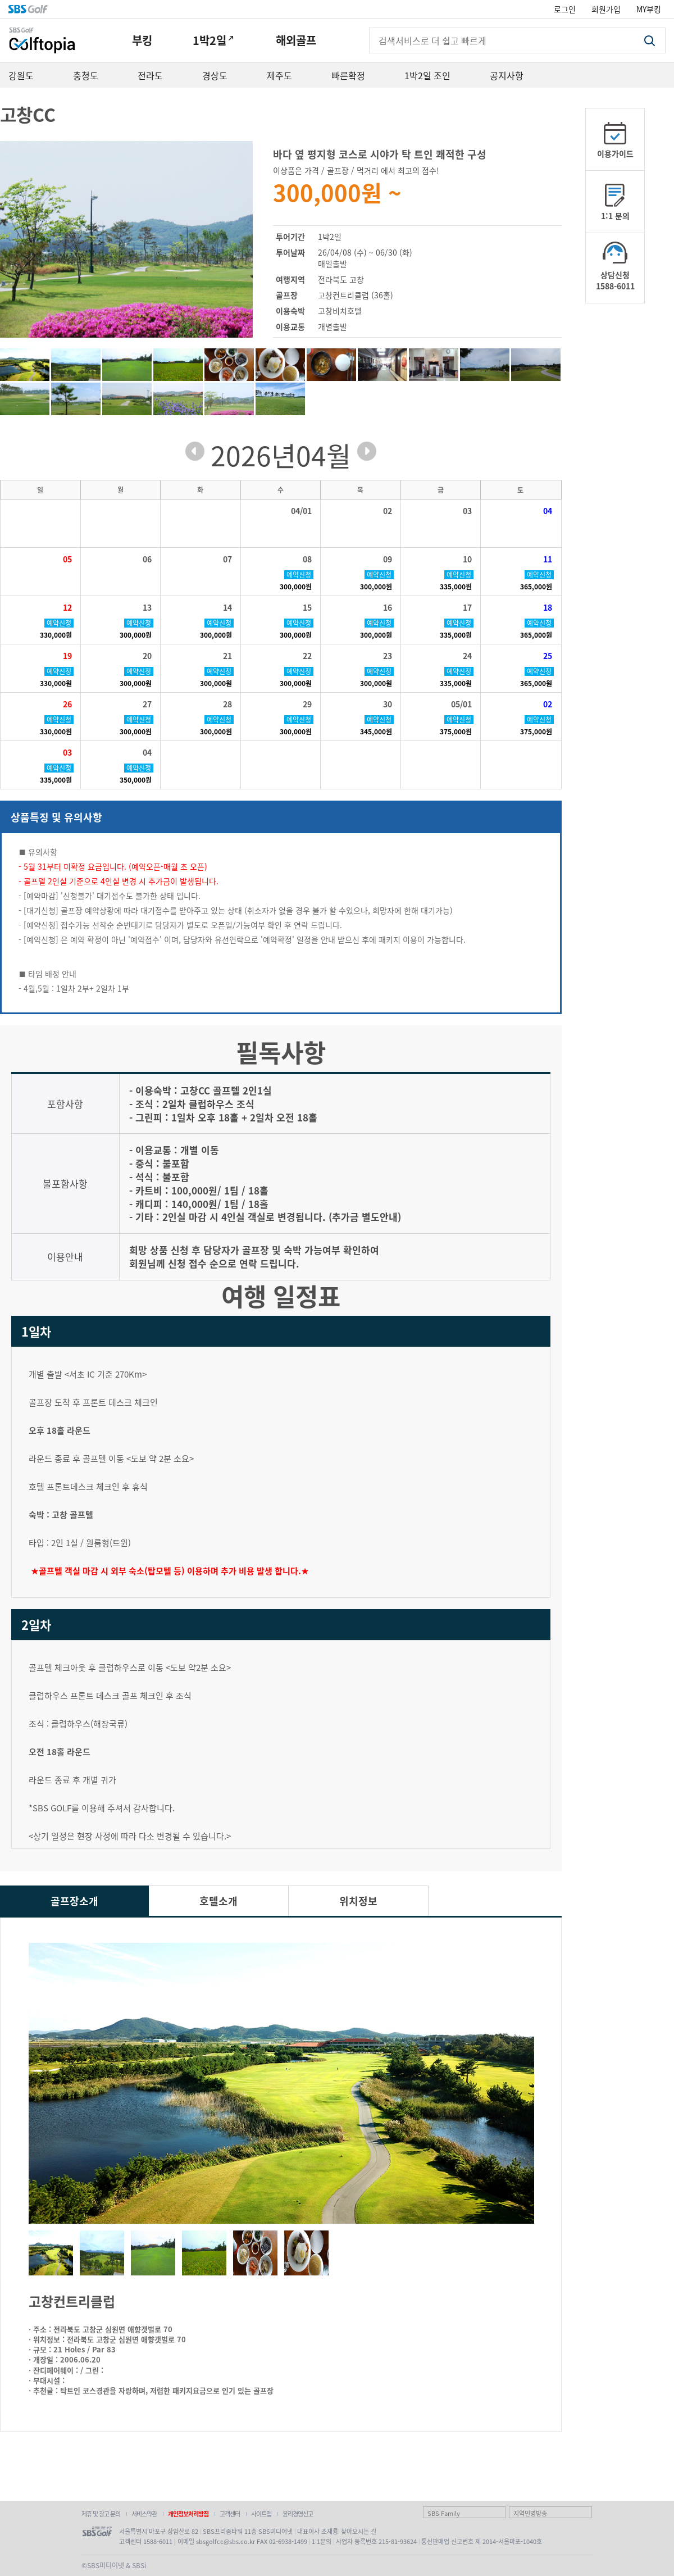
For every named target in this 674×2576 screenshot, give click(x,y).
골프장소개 (74, 1900)
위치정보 (358, 1900)
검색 (649, 40)
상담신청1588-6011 (615, 280)
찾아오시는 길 (358, 2531)
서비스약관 (144, 2513)
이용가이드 (615, 153)
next (366, 451)
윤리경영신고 (298, 2513)
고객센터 (230, 2513)
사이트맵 (261, 2513)
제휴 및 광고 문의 (100, 2513)
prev (194, 451)
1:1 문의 (615, 215)
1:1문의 (321, 2541)
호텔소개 (218, 1900)
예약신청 (298, 574)
